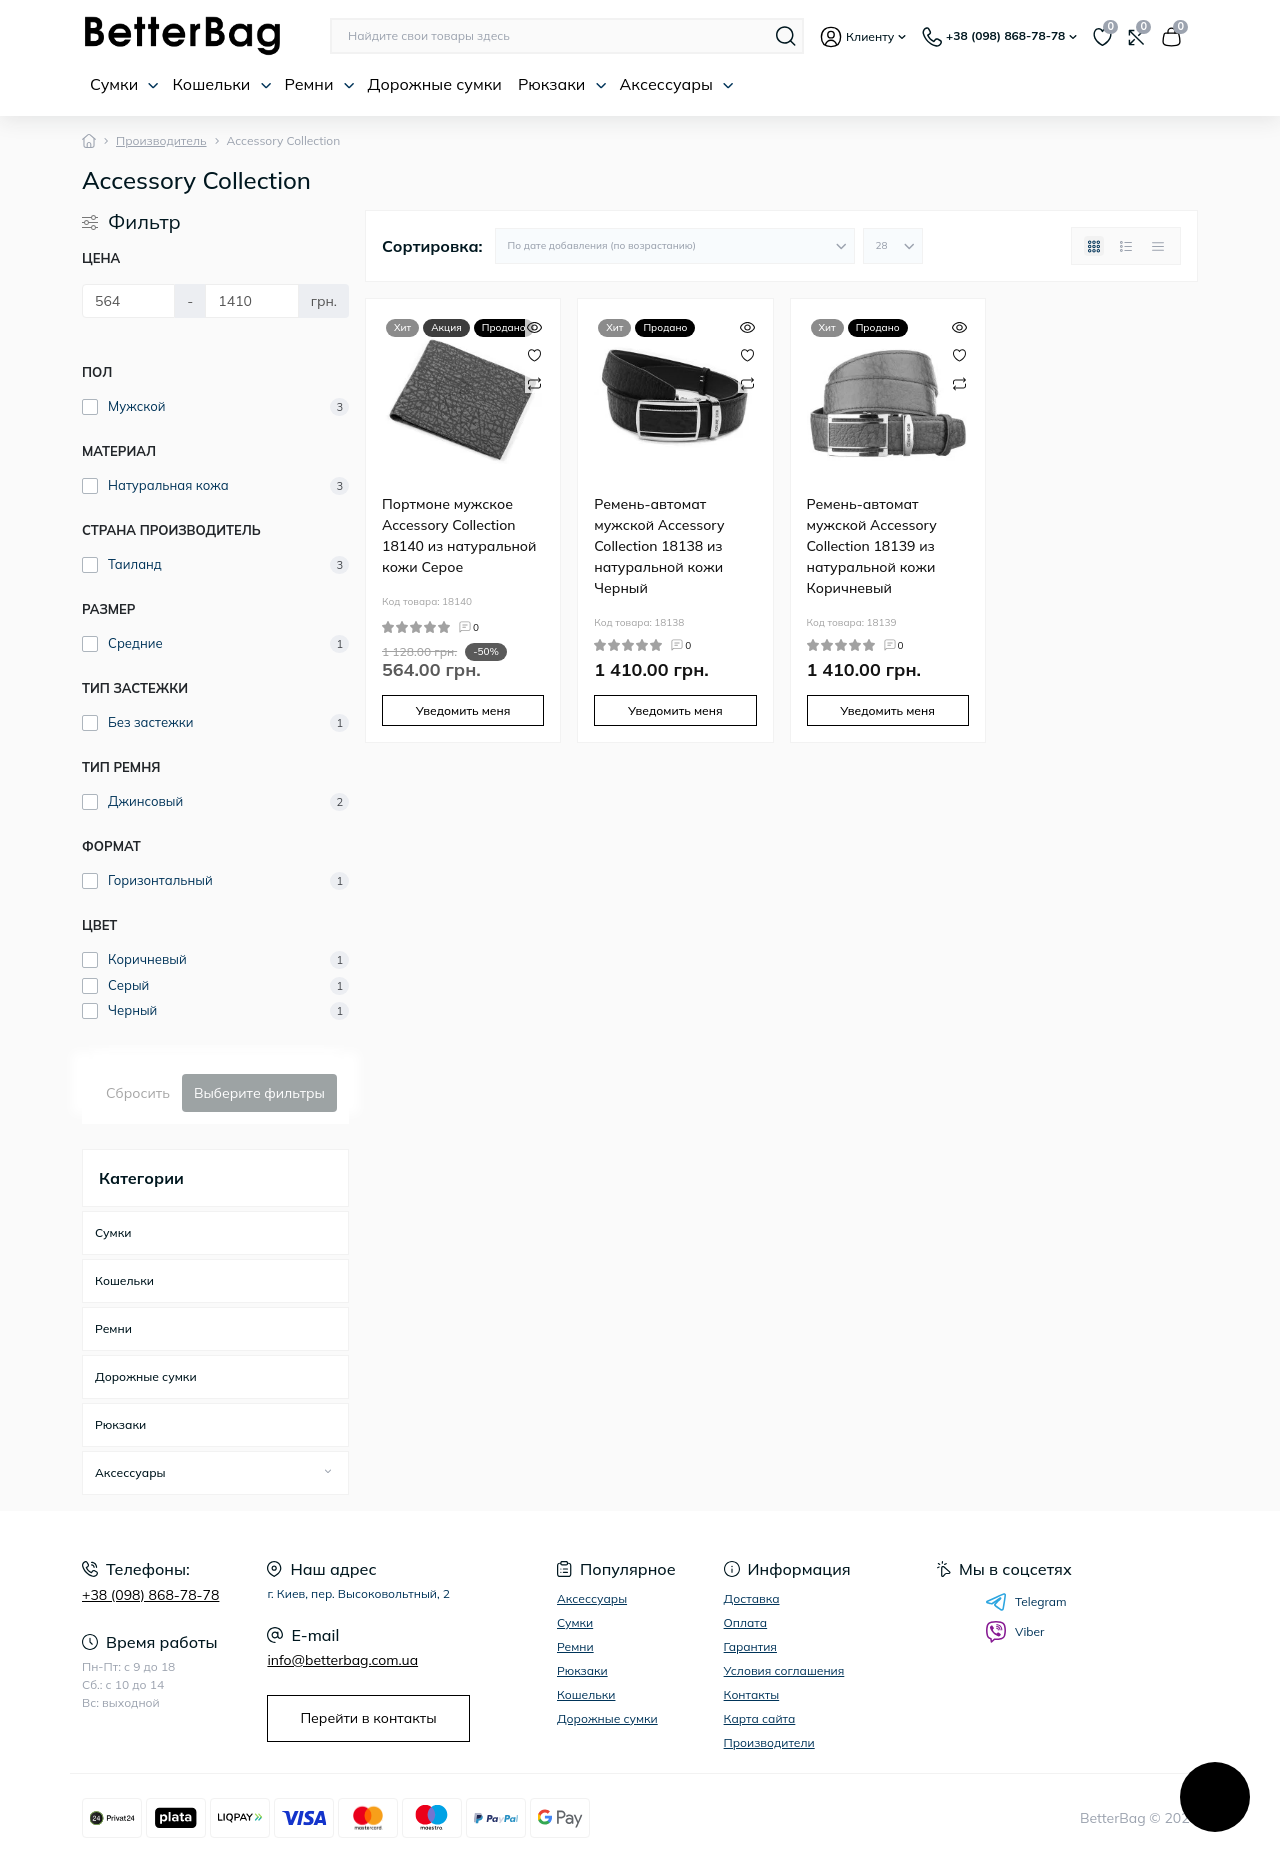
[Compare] (534, 382)
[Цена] (128, 301)
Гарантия (750, 1646)
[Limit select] (893, 246)
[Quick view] (534, 325)
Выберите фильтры (259, 1093)
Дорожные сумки (435, 84)
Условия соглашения (784, 1670)
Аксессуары (677, 84)
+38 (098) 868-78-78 (150, 1595)
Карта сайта (760, 1718)
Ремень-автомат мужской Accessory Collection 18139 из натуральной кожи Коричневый (872, 546)
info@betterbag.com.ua (342, 1660)
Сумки (124, 84)
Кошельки (221, 84)
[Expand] (328, 1472)
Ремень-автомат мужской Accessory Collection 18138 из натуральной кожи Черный (659, 546)
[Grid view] (1094, 246)
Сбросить (138, 1093)
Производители (769, 1742)
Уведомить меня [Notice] (463, 710)
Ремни (320, 84)
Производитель (161, 140)
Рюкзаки (562, 84)
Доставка (752, 1598)
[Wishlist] (534, 353)
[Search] (786, 36)
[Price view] (1158, 246)
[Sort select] (675, 246)
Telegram (1026, 1602)
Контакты (752, 1694)
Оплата (746, 1622)
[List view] (1126, 246)
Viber (1014, 1632)
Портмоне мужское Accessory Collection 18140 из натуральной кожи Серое (459, 535)
